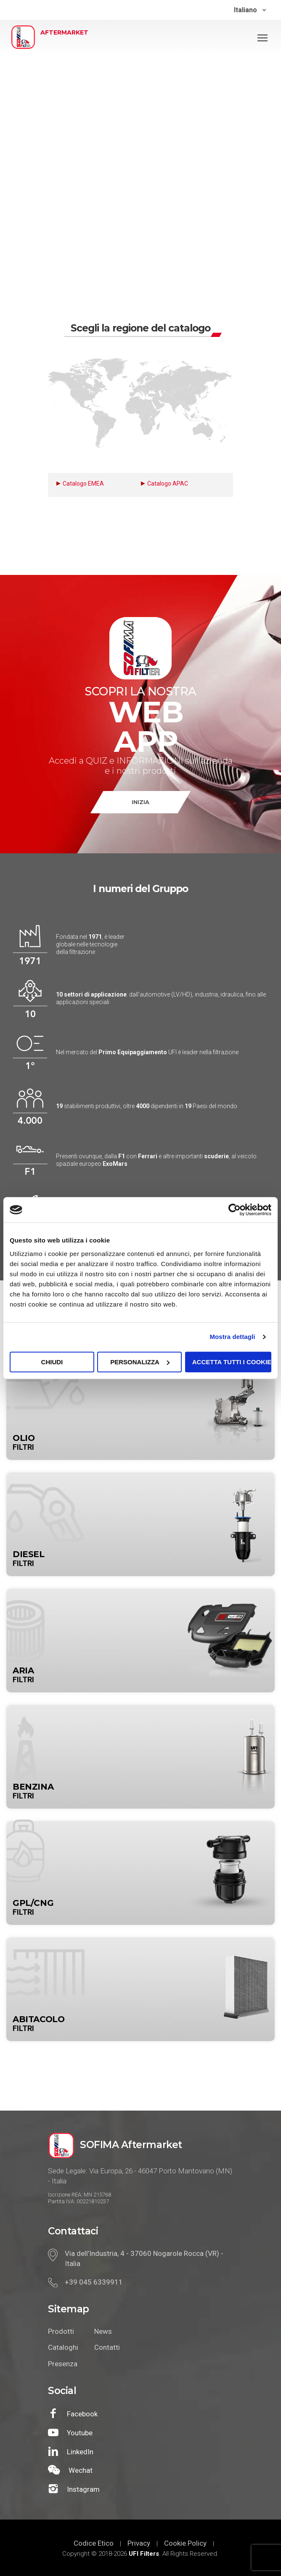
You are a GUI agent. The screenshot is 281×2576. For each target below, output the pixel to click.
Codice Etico (94, 2543)
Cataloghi (63, 2347)
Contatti (107, 2347)
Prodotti (61, 2331)
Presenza (62, 2364)
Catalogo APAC (167, 483)
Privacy (138, 2543)
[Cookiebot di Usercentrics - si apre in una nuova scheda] (234, 1209)
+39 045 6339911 (94, 2282)
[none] (250, 10)
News (103, 2331)
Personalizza (140, 1361)
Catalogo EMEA (83, 483)
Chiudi (52, 1361)
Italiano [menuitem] (245, 10)
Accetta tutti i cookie (231, 1361)
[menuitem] (250, 10)
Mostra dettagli (232, 1336)
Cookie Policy (185, 2543)
